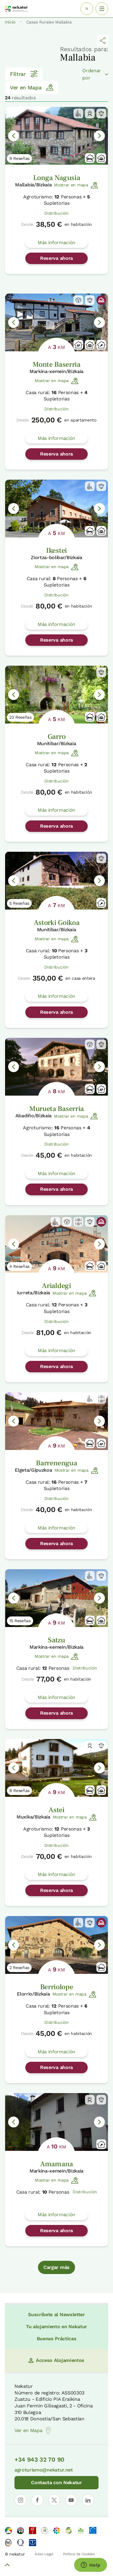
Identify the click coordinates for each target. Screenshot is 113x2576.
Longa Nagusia (56, 177)
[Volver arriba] (7, 2565)
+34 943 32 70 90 (39, 2459)
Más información (56, 242)
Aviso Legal (44, 2554)
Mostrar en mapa (76, 185)
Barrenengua (56, 1463)
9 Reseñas (19, 158)
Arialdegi (56, 1285)
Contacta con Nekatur (56, 2482)
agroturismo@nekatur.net (43, 2470)
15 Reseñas (20, 1620)
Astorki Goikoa (57, 922)
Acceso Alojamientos (56, 2360)
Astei (56, 1810)
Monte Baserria (56, 364)
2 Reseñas (19, 1967)
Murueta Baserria (56, 1108)
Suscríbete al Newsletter (56, 2314)
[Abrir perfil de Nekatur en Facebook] (37, 2500)
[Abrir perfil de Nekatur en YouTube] (71, 2500)
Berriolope (56, 1987)
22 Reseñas (20, 717)
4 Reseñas (19, 1266)
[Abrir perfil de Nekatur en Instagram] (20, 2500)
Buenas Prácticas (57, 2338)
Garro (56, 736)
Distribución (56, 213)
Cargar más (56, 2267)
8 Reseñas (19, 1790)
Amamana (56, 2164)
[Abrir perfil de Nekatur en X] (54, 2500)
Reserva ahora (56, 258)
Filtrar (24, 73)
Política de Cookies (79, 2554)
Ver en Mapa (31, 87)
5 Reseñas (19, 903)
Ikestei (56, 550)
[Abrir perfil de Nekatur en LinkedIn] (88, 2500)
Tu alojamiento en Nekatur (56, 2326)
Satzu (56, 1640)
